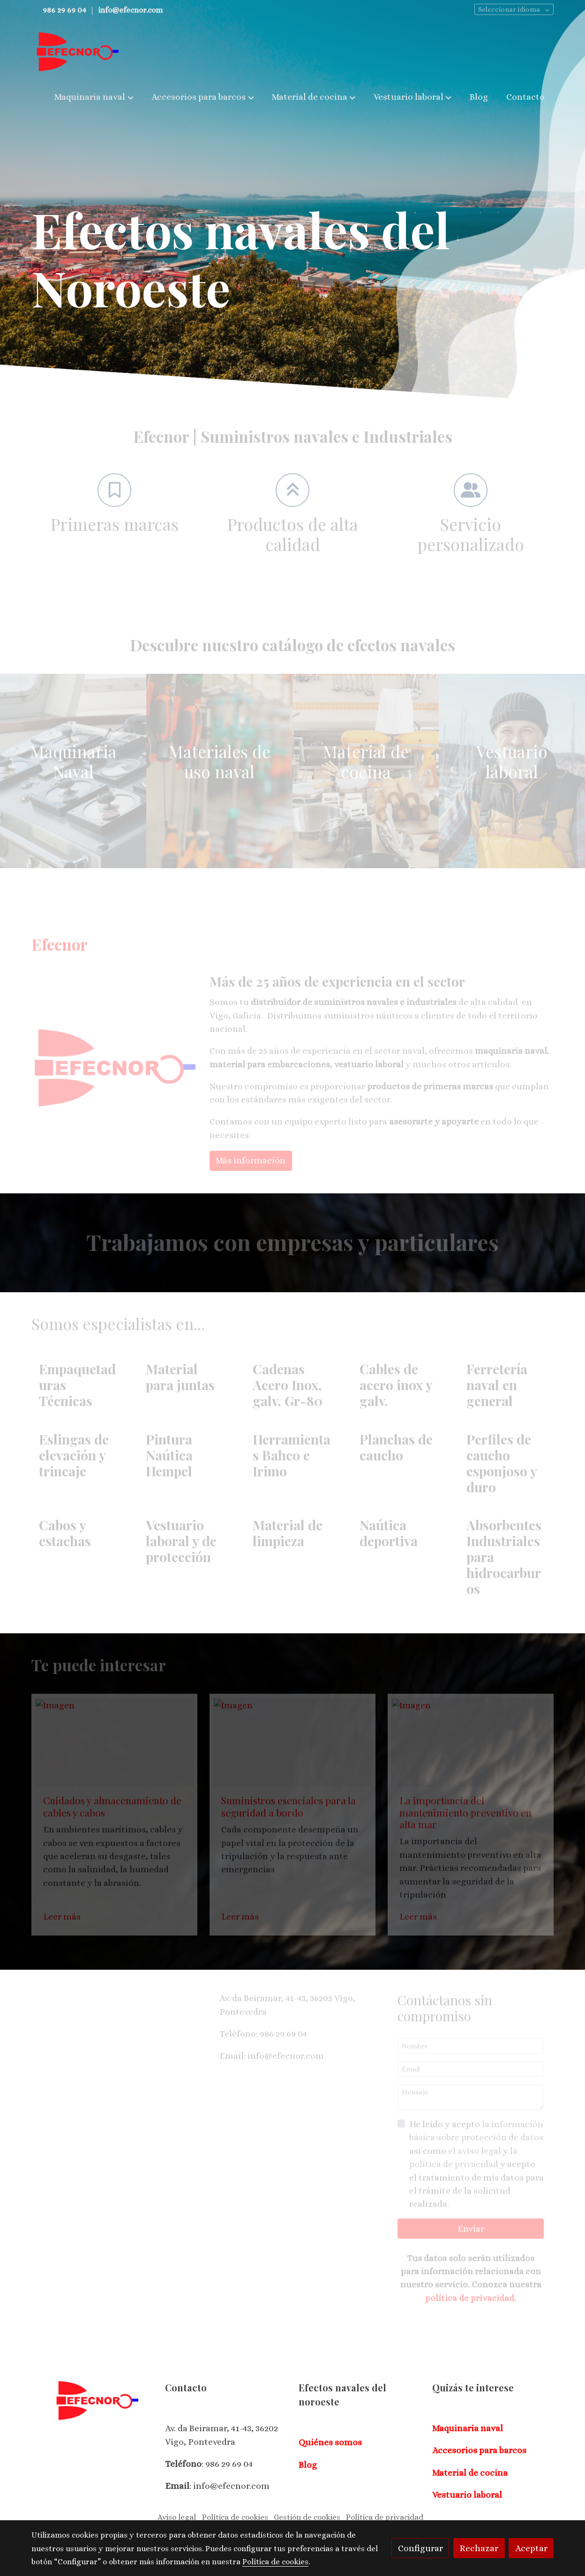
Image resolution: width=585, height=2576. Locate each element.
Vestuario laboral (467, 2495)
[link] (77, 52)
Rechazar (478, 2548)
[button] (93, 97)
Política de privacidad (384, 2517)
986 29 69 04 (63, 10)
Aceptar (531, 2548)
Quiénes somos (330, 2442)
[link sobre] (92, 2400)
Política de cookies (235, 2517)
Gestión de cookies (307, 2517)
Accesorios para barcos (479, 2450)
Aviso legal (177, 2517)
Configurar (420, 2548)
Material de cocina (470, 2473)
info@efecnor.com (130, 10)
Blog (308, 2465)
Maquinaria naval (467, 2428)
